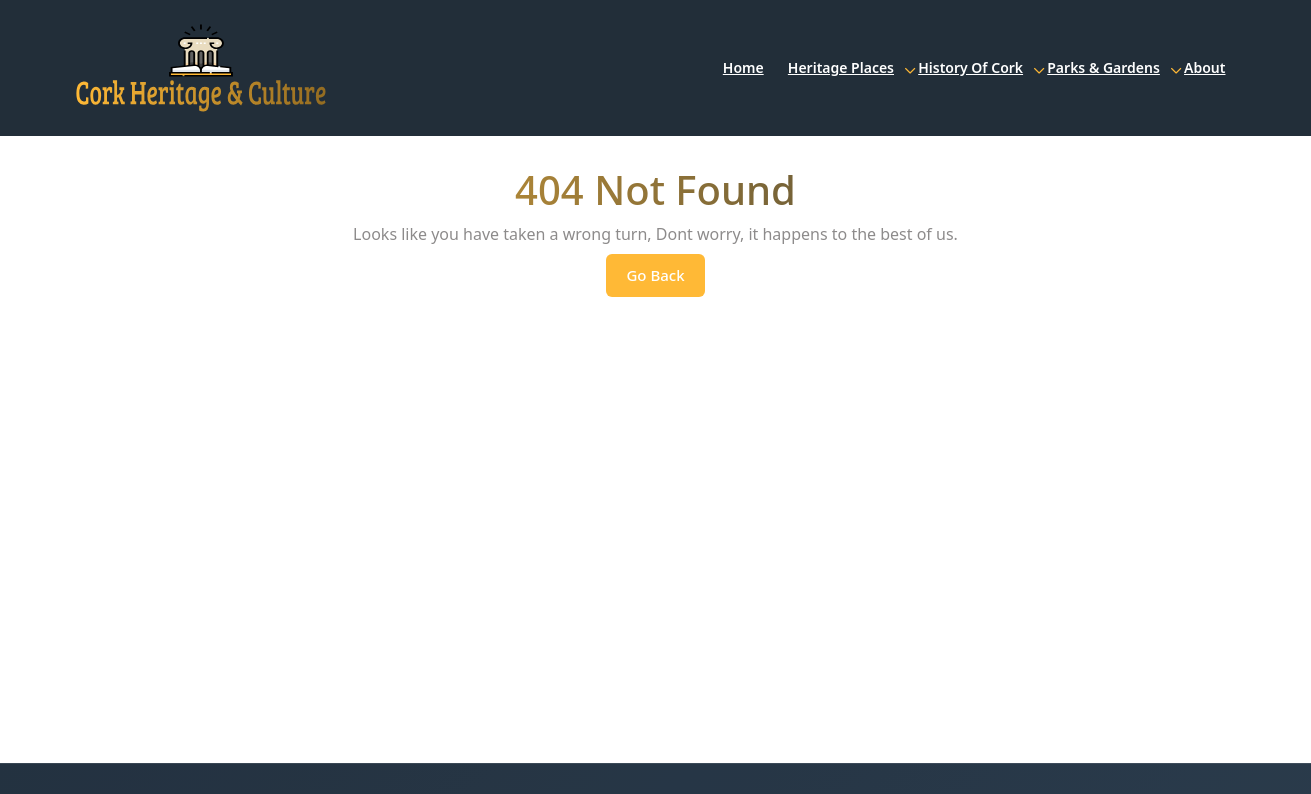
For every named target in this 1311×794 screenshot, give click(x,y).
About (1204, 67)
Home (743, 67)
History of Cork (970, 67)
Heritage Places (841, 67)
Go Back (665, 280)
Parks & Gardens (1103, 67)
